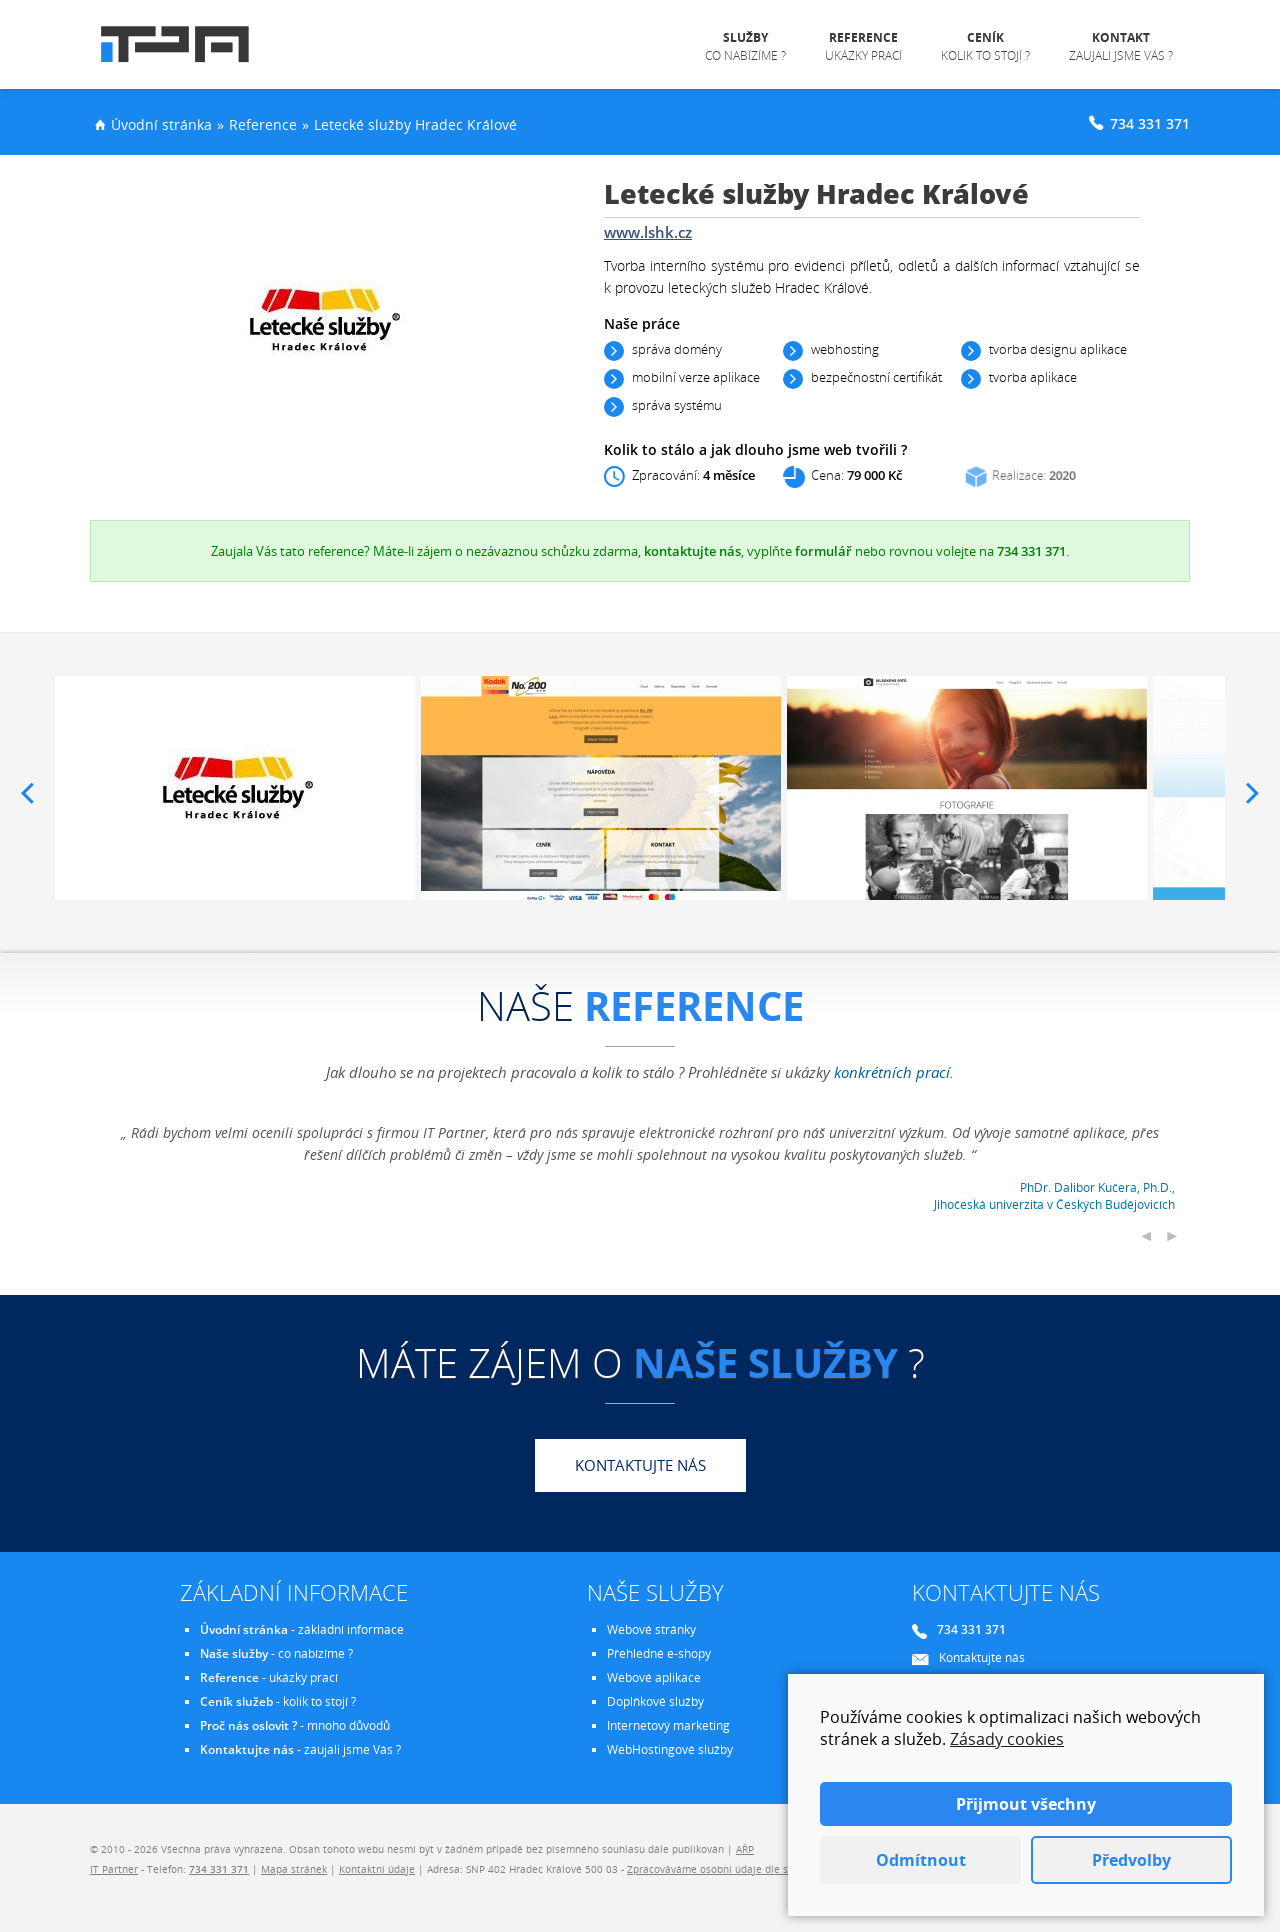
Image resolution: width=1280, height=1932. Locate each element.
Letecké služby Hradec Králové (415, 124)
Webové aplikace (654, 1677)
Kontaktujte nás (640, 1465)
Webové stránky (651, 1629)
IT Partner (114, 1869)
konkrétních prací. (894, 1072)
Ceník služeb (236, 1701)
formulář (823, 551)
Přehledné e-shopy (659, 1653)
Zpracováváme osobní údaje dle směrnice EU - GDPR (752, 1869)
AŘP (745, 1849)
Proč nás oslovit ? (248, 1725)
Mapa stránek (294, 1869)
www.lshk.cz (648, 232)
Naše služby (234, 1653)
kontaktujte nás (692, 551)
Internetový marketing (668, 1725)
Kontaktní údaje (377, 1869)
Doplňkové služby (655, 1701)
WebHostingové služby (670, 1749)
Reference (263, 124)
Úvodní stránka (161, 124)
